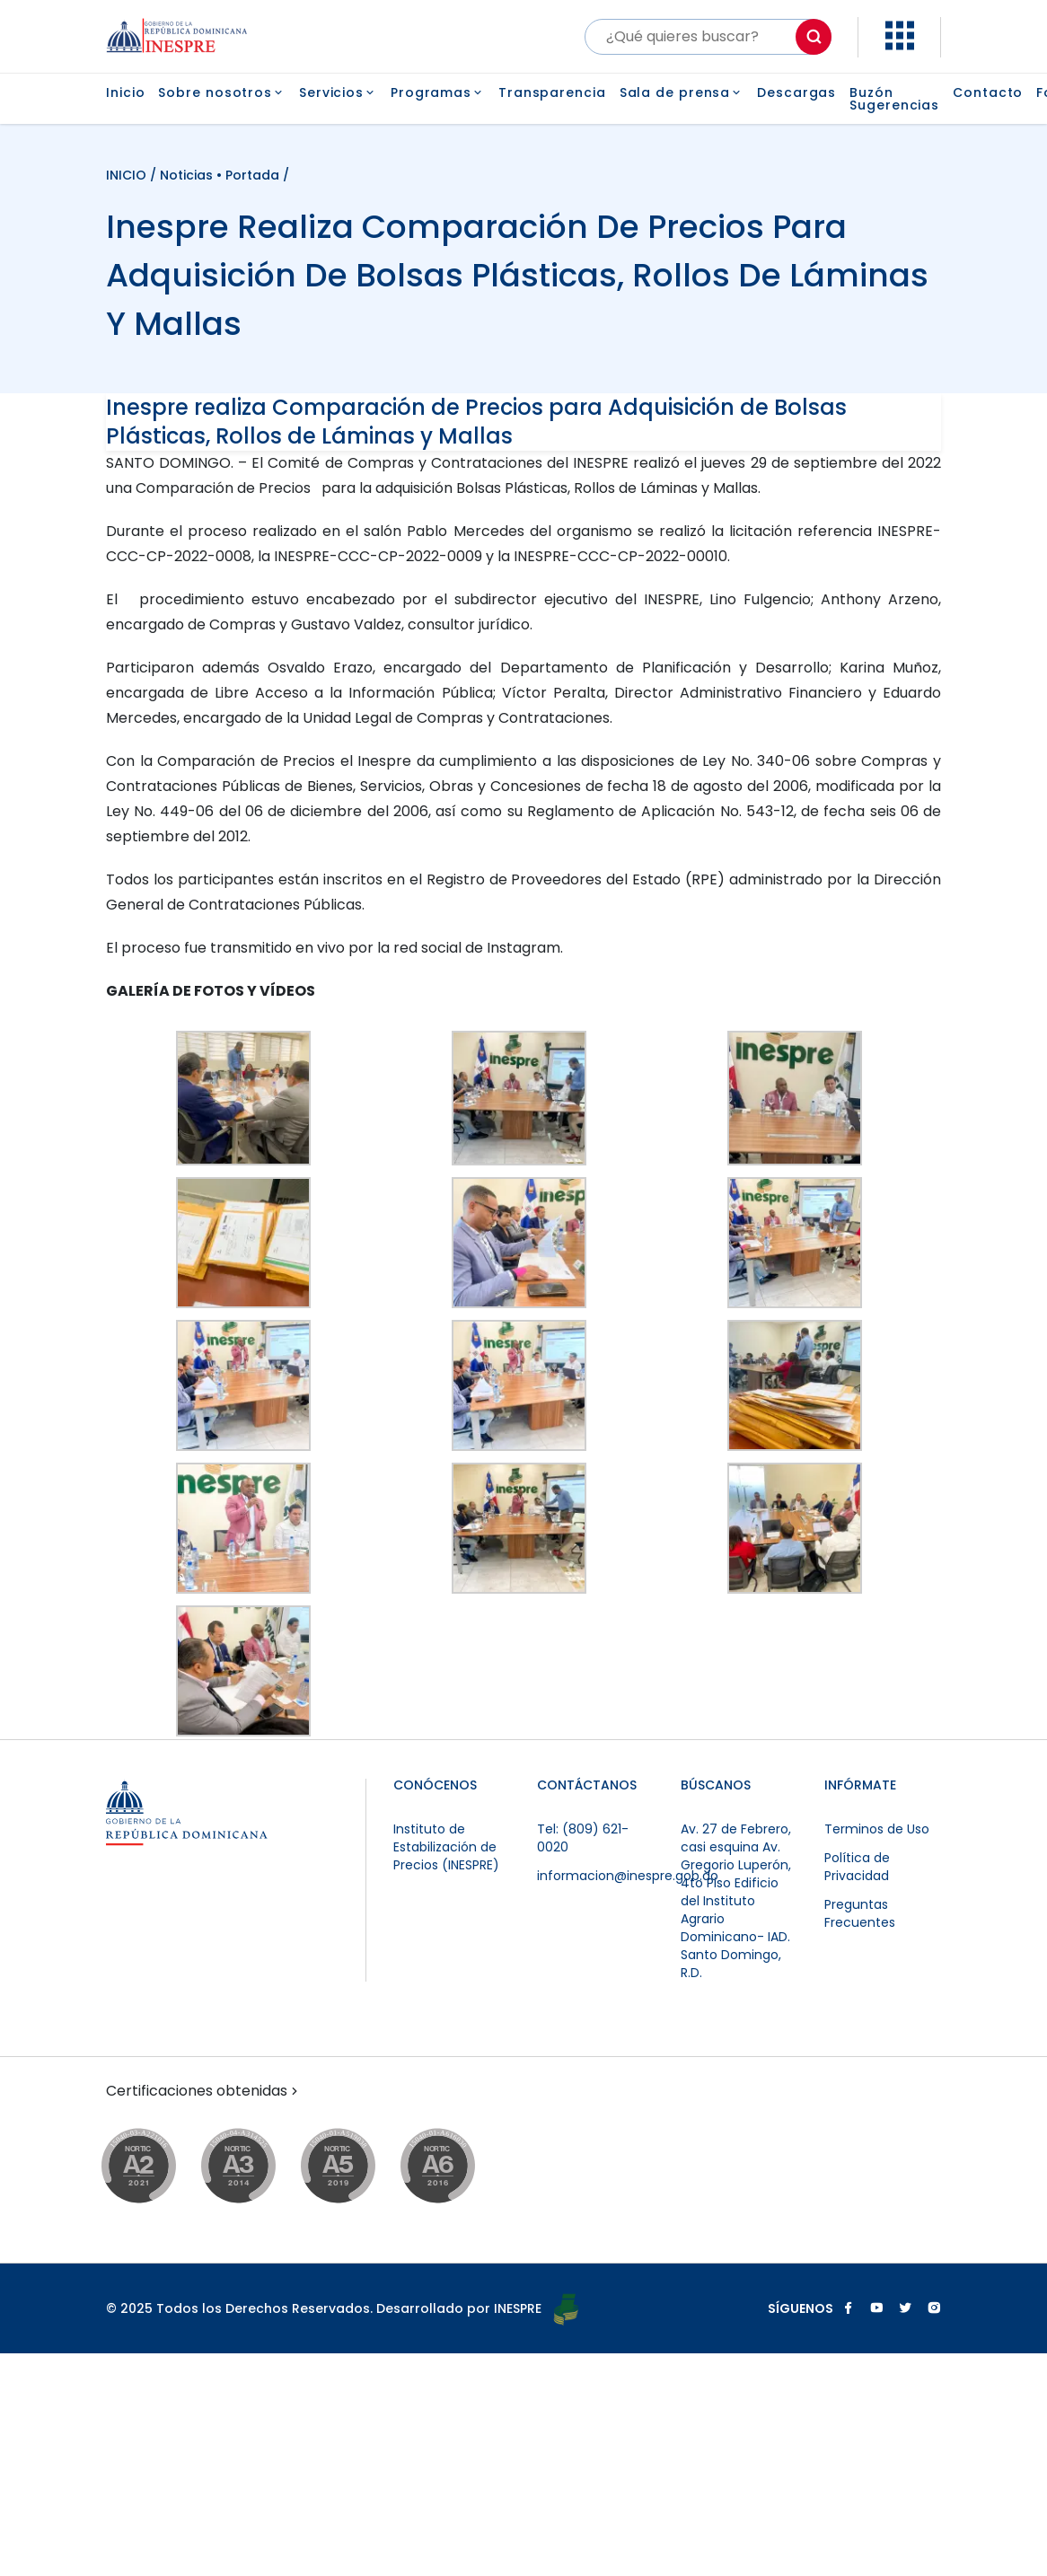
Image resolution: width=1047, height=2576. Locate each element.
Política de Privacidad (857, 1867)
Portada (252, 175)
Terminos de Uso (876, 1829)
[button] (899, 45)
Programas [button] (438, 92)
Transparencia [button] (552, 92)
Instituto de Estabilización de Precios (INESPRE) (446, 1847)
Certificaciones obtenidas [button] (204, 2091)
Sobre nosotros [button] (222, 92)
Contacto (988, 93)
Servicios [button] (338, 92)
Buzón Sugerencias (894, 98)
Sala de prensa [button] (682, 92)
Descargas (796, 93)
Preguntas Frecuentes (859, 1913)
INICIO (128, 175)
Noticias (186, 175)
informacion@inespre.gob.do (627, 1876)
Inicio (125, 93)
